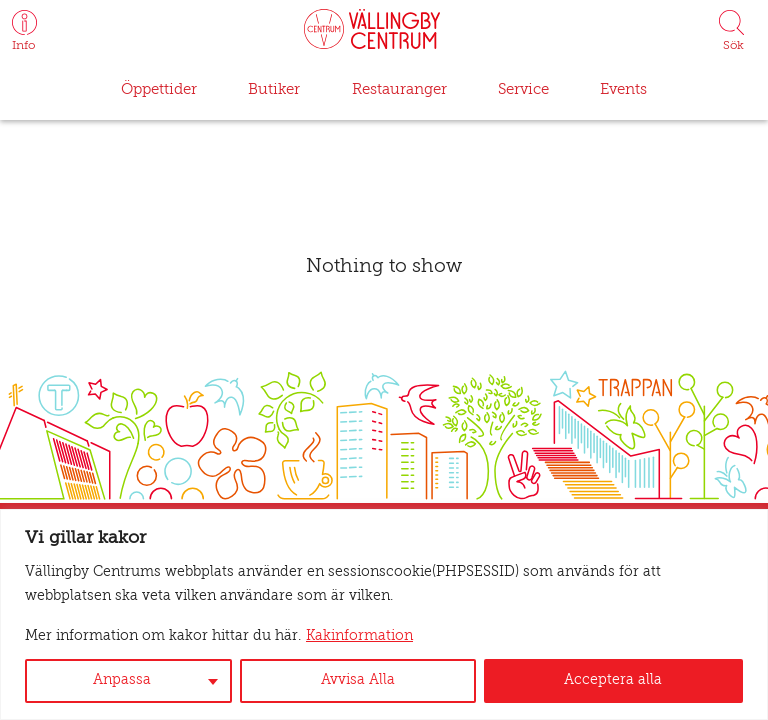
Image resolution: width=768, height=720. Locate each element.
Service (518, 89)
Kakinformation (316, 637)
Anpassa (123, 681)
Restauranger (394, 89)
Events (618, 89)
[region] (384, 614)
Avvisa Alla (360, 681)
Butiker (273, 89)
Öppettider (162, 89)
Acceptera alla (614, 681)
